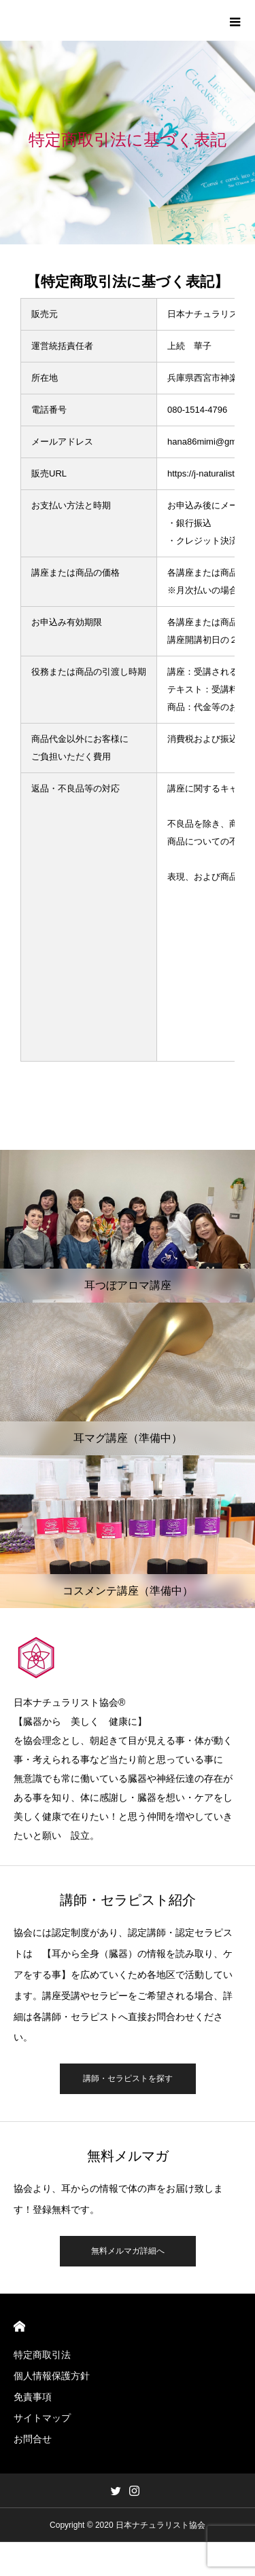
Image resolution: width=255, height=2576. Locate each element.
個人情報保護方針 (52, 2375)
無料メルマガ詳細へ (128, 2251)
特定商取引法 (42, 2354)
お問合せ (33, 2438)
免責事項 (33, 2396)
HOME (19, 2326)
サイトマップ (42, 2417)
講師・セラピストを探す (128, 2078)
